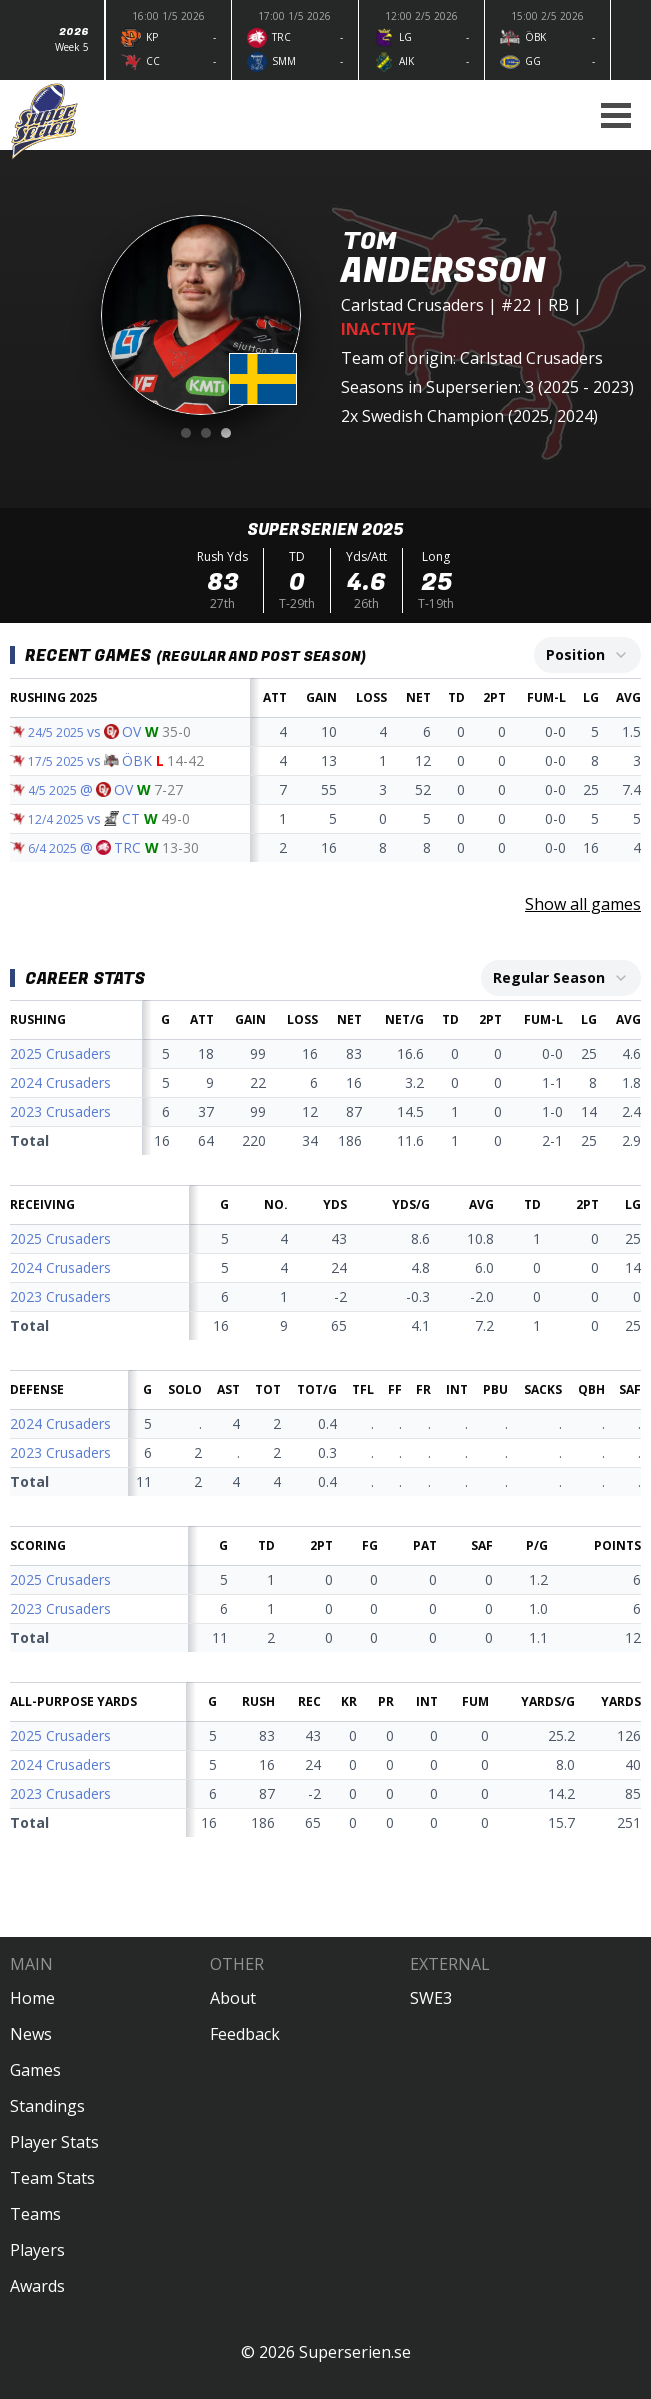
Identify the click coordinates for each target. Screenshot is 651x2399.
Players (37, 2250)
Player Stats (54, 2142)
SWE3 (431, 1998)
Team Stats (52, 2178)
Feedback (245, 2034)
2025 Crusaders (60, 1053)
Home (32, 1998)
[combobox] (587, 655)
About (233, 1998)
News (31, 2034)
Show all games (583, 904)
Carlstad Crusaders (412, 305)
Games (35, 2070)
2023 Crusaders (60, 1111)
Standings (47, 2106)
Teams (35, 2214)
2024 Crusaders (60, 1082)
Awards (37, 2286)
